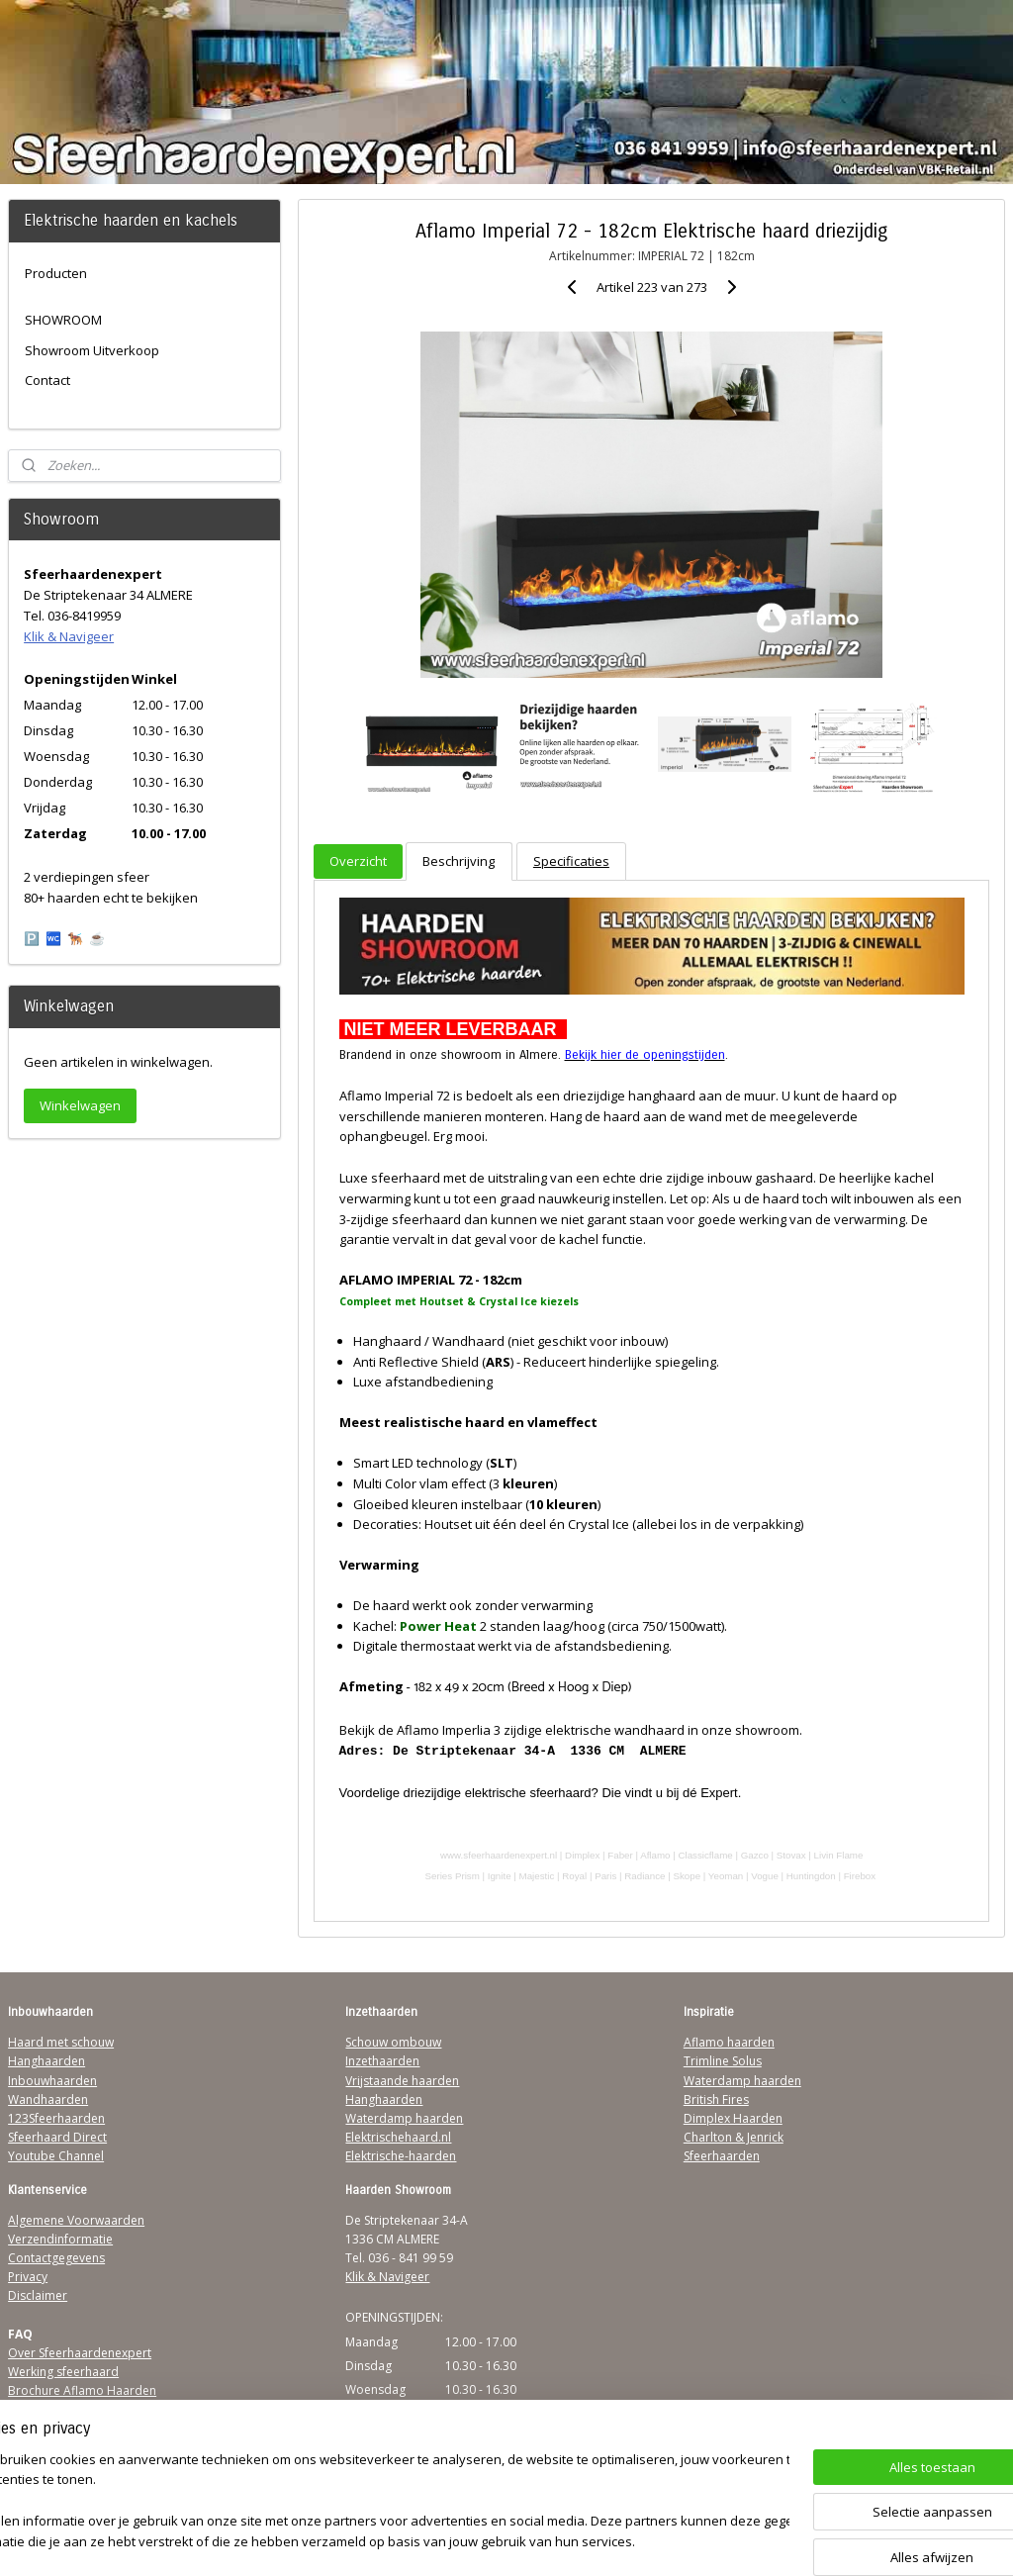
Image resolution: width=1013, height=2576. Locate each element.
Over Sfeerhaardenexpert (79, 2352)
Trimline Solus (723, 2060)
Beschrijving (458, 862)
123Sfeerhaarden (56, 2118)
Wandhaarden (48, 2099)
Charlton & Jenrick (733, 2137)
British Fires (716, 2099)
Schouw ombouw (393, 2042)
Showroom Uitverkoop (92, 350)
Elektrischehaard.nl (398, 2137)
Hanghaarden (46, 2060)
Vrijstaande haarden (402, 2080)
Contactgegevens (56, 2257)
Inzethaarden (382, 2060)
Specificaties (570, 862)
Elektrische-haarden (400, 2155)
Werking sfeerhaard (63, 2371)
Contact (47, 380)
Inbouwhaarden (52, 2080)
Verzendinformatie (60, 2239)
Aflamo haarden (729, 2042)
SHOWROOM (63, 320)
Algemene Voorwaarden (76, 2220)
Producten (56, 273)
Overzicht (358, 862)
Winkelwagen (80, 1105)
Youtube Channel (56, 2155)
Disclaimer (37, 2295)
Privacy (27, 2276)
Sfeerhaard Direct (57, 2137)
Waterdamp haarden (404, 2118)
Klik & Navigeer (69, 636)
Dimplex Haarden (733, 2118)
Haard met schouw (61, 2042)
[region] (376, 2502)
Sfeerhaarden (722, 2155)
